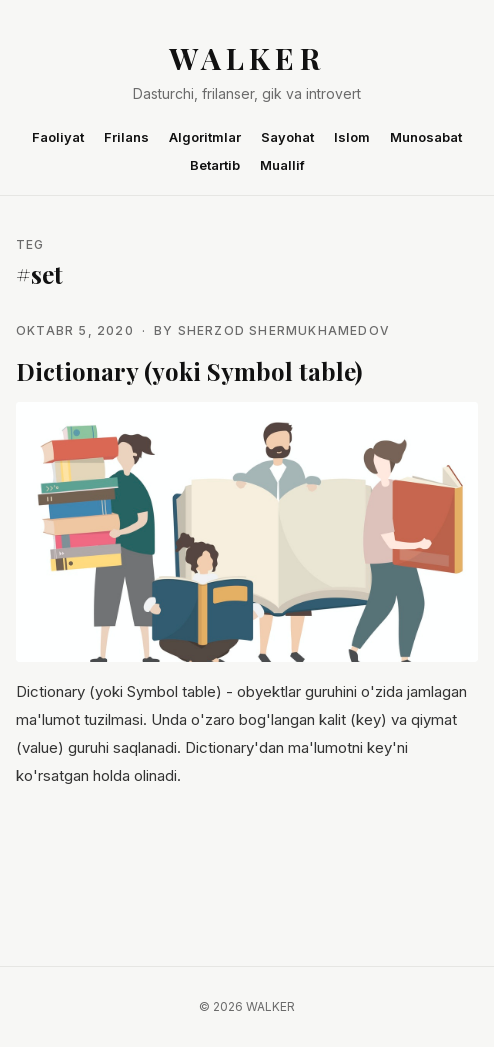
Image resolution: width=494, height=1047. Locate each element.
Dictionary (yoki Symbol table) (189, 371)
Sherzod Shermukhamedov (284, 330)
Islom (352, 137)
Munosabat (426, 137)
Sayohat (287, 137)
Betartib (215, 165)
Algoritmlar (205, 137)
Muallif (282, 165)
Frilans (126, 137)
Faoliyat (58, 137)
